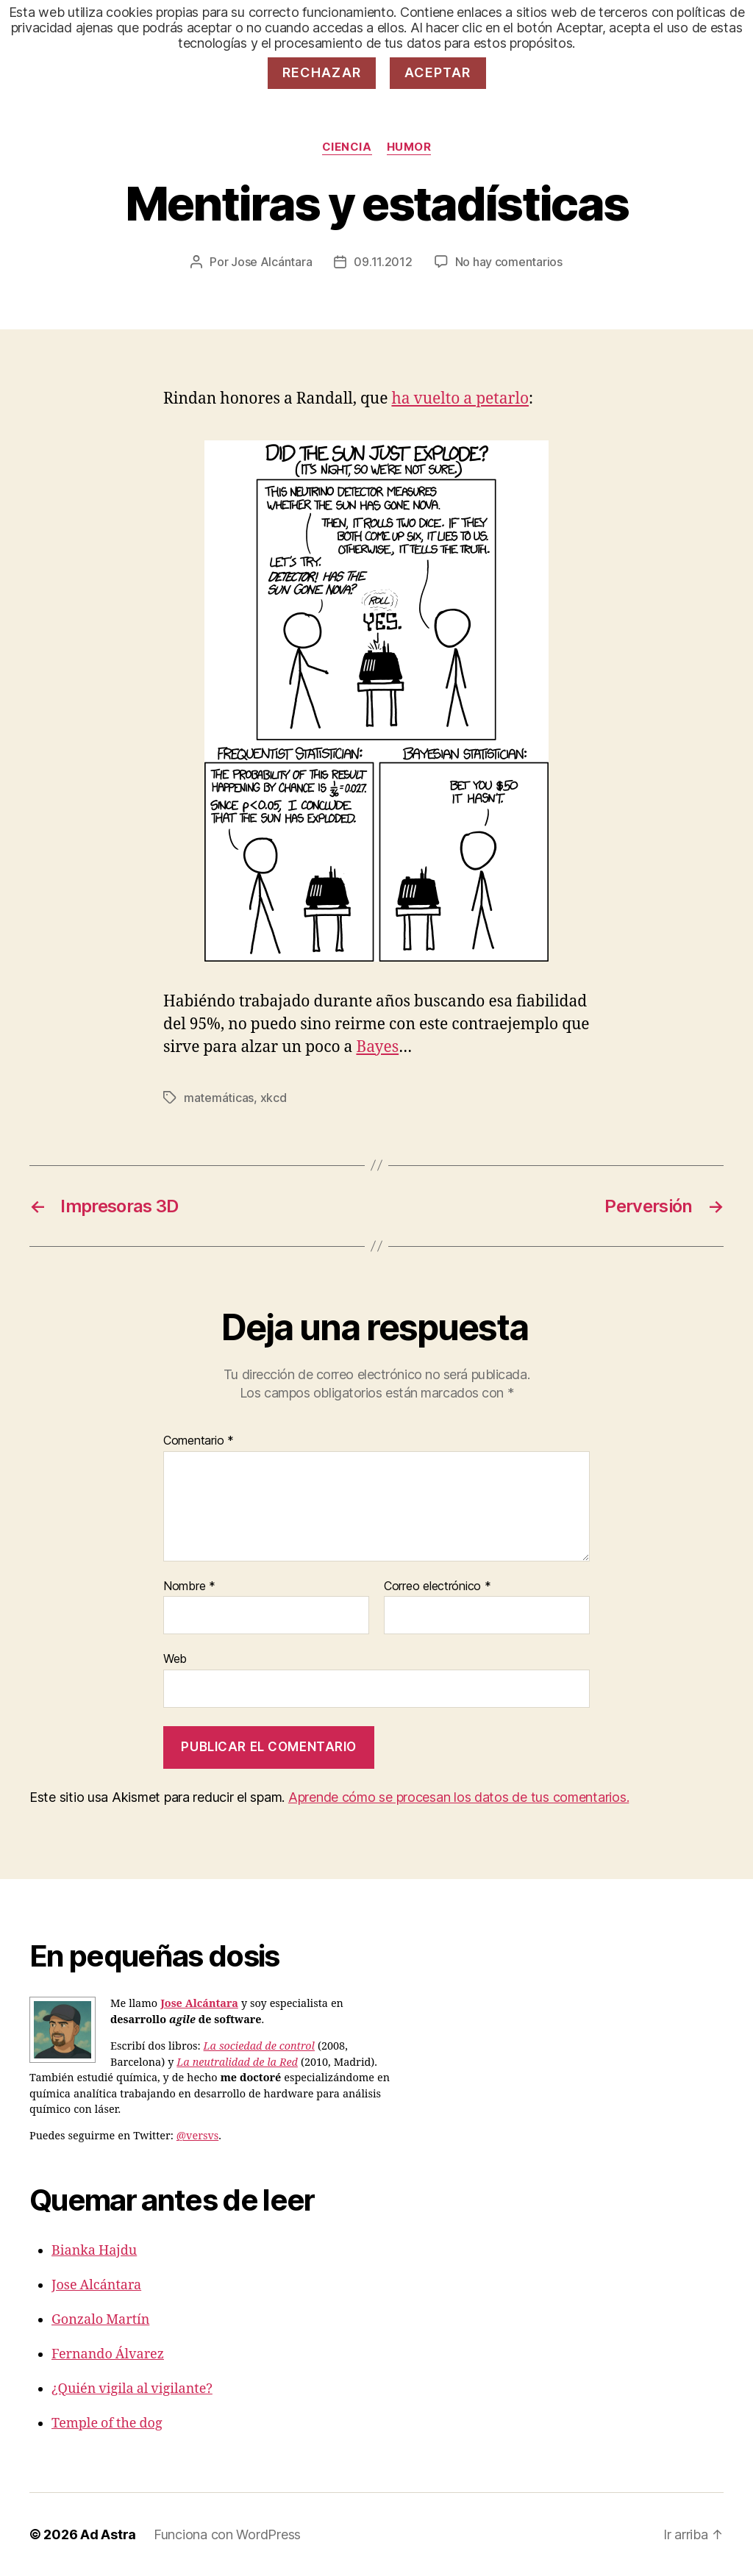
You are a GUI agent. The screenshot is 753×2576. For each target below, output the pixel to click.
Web (175, 1658)
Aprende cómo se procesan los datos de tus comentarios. (458, 1797)
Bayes (377, 1047)
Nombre (189, 1586)
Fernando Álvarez (107, 2354)
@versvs (197, 2136)
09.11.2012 (383, 261)
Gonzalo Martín (100, 2319)
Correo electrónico (437, 1586)
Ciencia (347, 147)
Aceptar (437, 72)
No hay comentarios (509, 261)
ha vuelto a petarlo (460, 399)
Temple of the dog (107, 2423)
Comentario (198, 1441)
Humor (409, 147)
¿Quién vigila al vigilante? (132, 2388)
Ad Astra (108, 2534)
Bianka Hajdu (94, 2250)
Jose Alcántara (271, 261)
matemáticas (219, 1097)
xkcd (273, 1097)
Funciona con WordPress (227, 2534)
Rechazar (322, 72)
